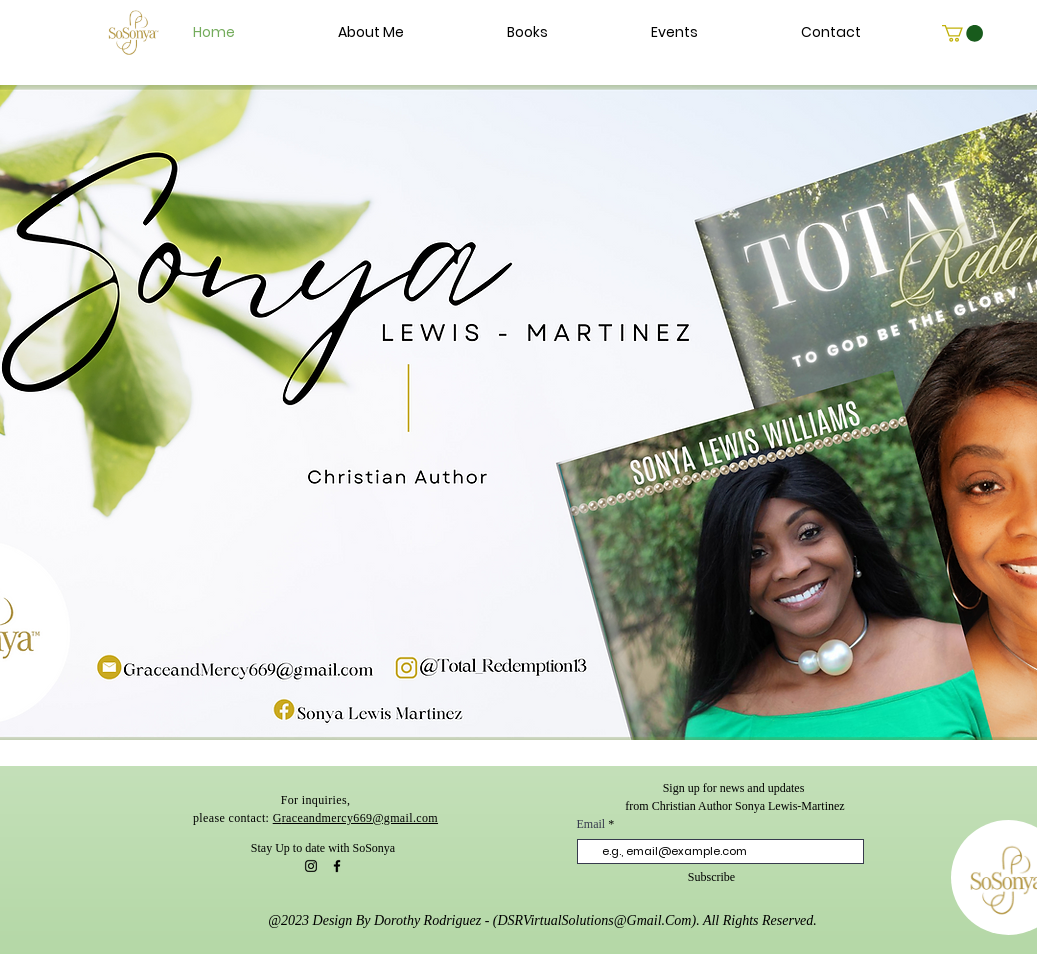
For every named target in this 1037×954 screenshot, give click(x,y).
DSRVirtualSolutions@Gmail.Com (595, 920)
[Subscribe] (712, 877)
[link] (962, 33)
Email (593, 824)
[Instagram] (311, 866)
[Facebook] (337, 866)
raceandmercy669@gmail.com (360, 818)
